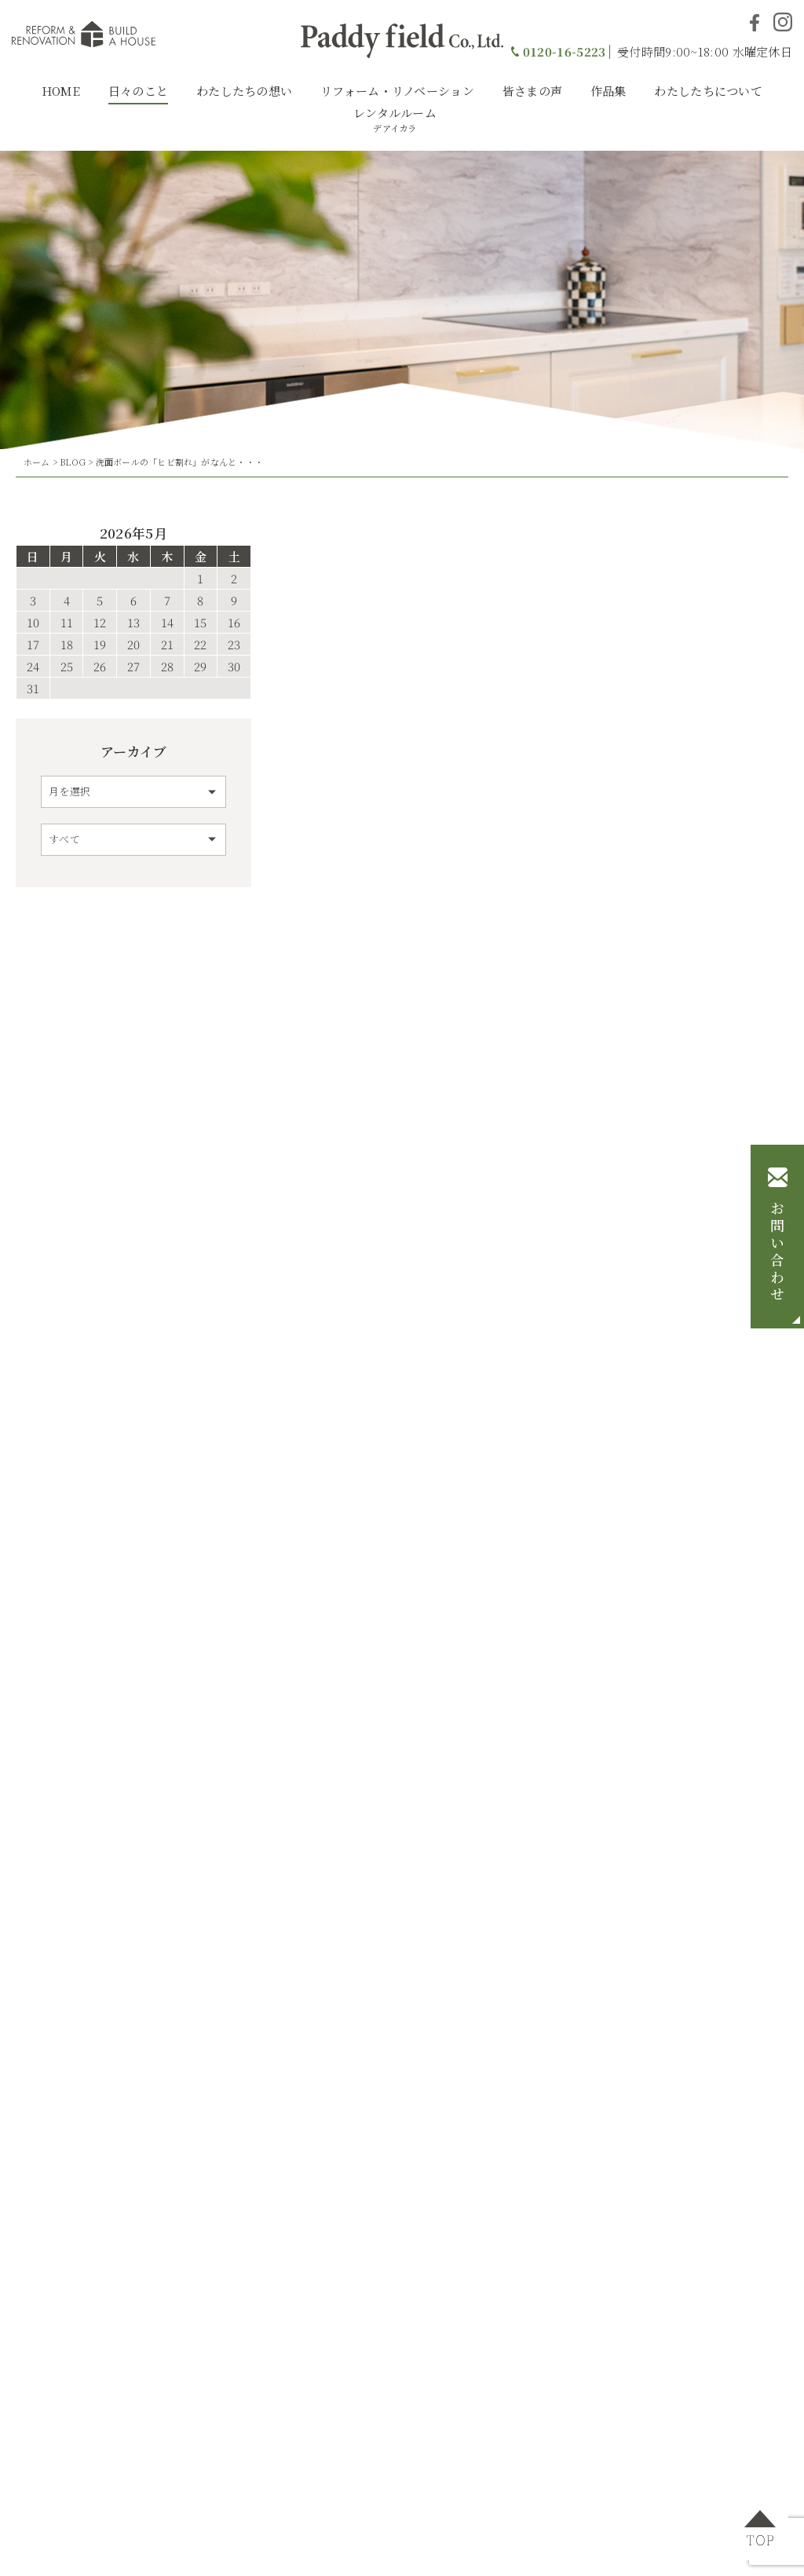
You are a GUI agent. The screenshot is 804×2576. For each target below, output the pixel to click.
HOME (61, 90)
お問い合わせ (777, 1252)
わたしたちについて (708, 90)
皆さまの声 (532, 90)
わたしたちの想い (244, 90)
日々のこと (138, 90)
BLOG (73, 461)
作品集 (608, 90)
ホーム (37, 461)
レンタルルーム (395, 119)
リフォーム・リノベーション (397, 90)
